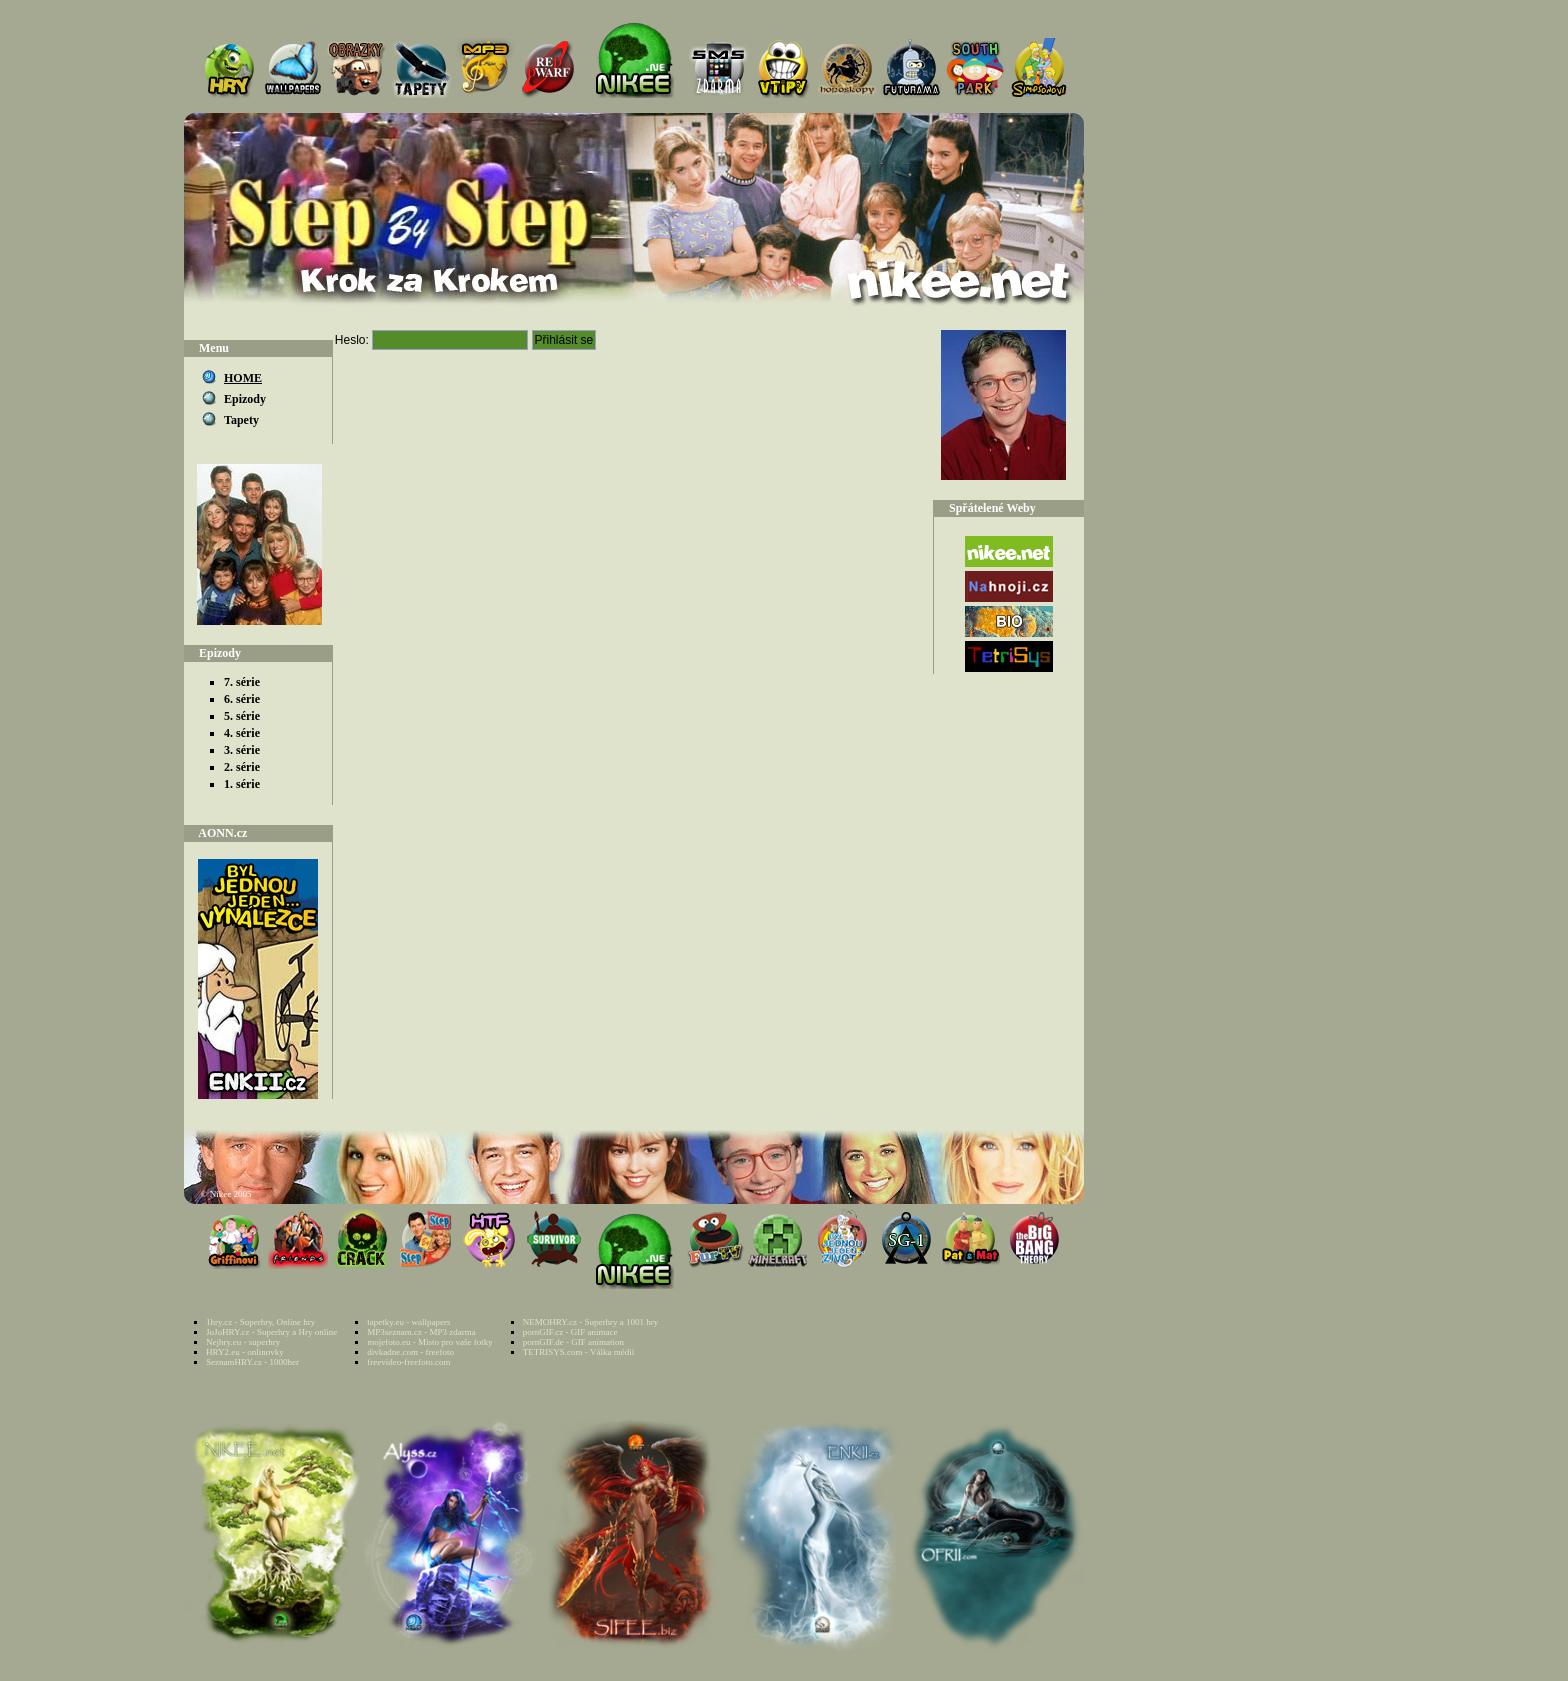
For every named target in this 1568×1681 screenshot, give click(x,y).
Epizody (245, 399)
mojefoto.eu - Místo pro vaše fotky (429, 1342)
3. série (242, 750)
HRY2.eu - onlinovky (245, 1352)
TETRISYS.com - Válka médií (578, 1352)
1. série (242, 784)
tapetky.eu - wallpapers (408, 1322)
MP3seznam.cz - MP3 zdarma (421, 1332)
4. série (242, 733)
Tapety (241, 420)
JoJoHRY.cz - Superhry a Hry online (271, 1332)
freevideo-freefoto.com (408, 1362)
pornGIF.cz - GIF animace (570, 1332)
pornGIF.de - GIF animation (573, 1342)
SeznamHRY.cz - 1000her (252, 1362)
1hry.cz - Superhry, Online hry (260, 1322)
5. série (242, 716)
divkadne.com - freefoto (410, 1352)
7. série (242, 682)
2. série (242, 767)
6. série (242, 699)
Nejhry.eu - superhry (243, 1342)
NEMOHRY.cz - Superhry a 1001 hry (590, 1322)
